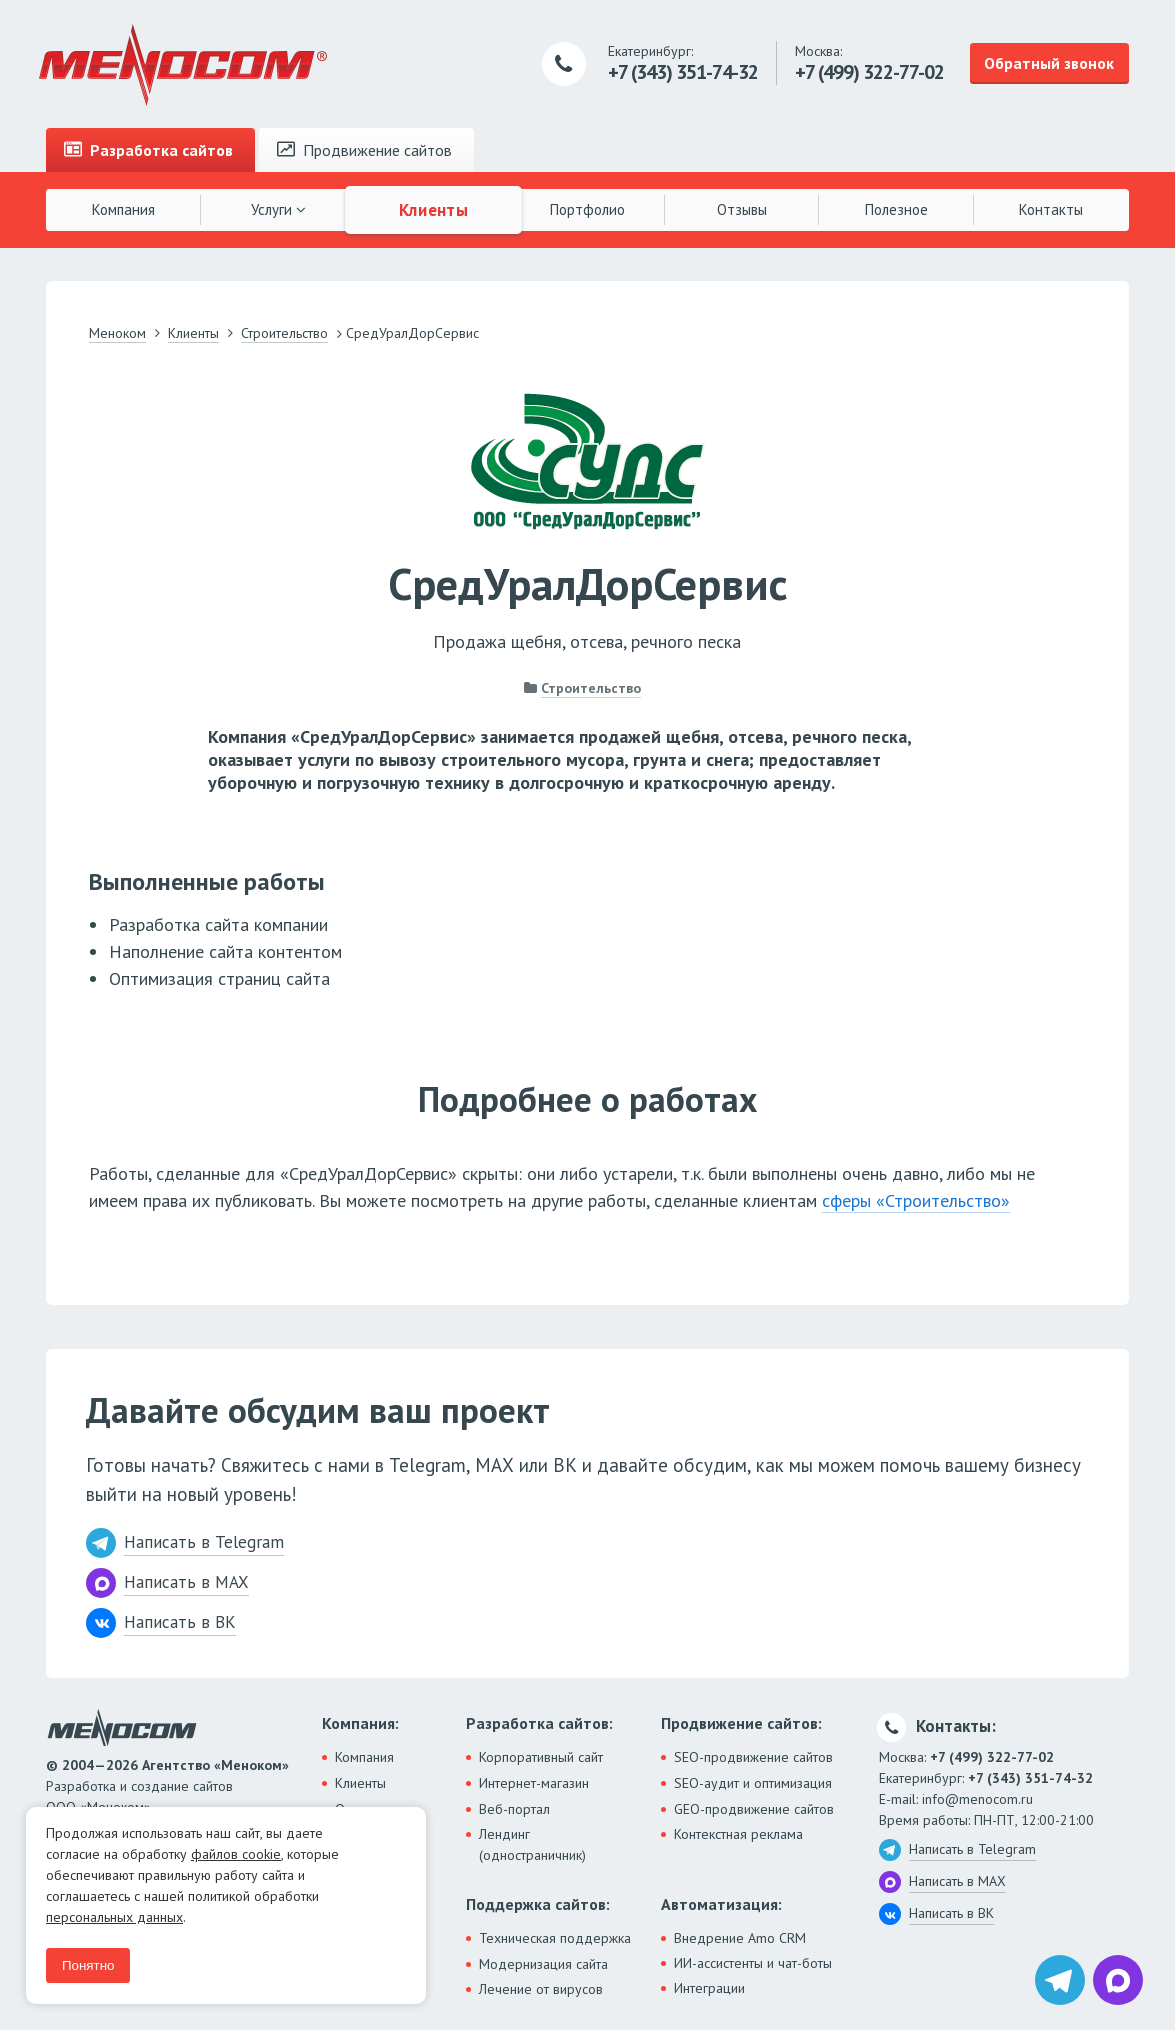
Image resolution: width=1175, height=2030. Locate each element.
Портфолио (587, 209)
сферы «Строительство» (916, 1200)
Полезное (896, 209)
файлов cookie (236, 1854)
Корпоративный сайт (541, 1757)
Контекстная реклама (738, 1834)
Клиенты (433, 209)
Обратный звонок (1049, 63)
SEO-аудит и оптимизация (753, 1783)
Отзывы (742, 209)
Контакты (1051, 209)
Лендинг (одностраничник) (532, 1844)
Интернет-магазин (534, 1783)
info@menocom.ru (977, 1799)
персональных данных (114, 1917)
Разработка (148, 150)
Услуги (278, 209)
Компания (123, 209)
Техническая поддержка (555, 1938)
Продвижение (364, 150)
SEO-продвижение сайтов (753, 1757)
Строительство (591, 688)
